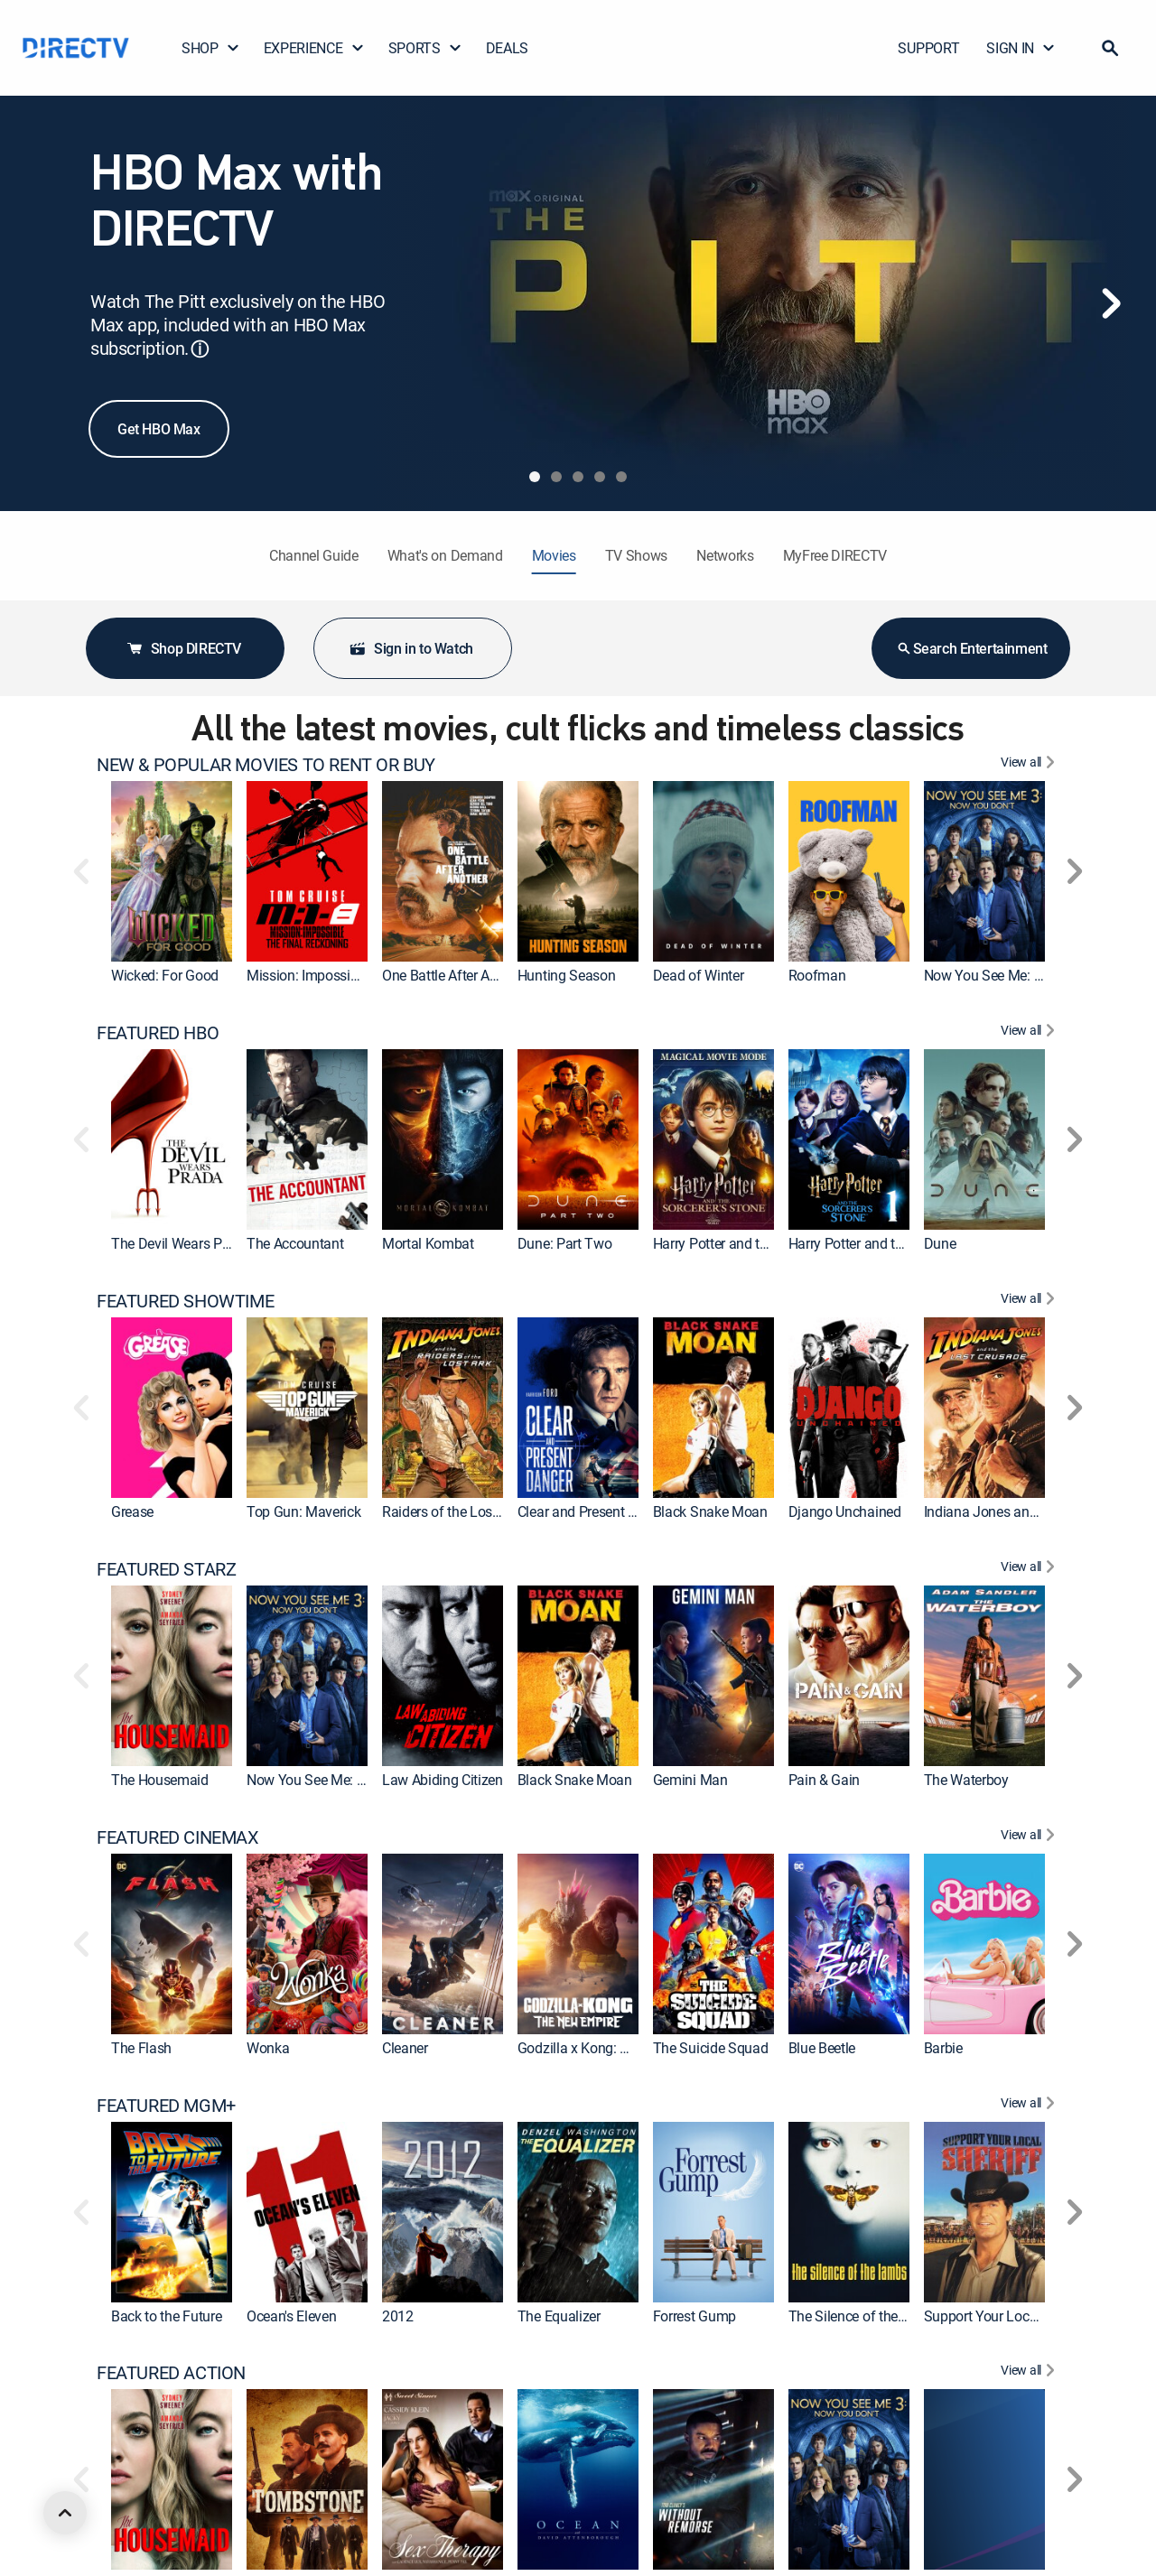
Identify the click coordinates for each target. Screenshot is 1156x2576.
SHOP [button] (211, 48)
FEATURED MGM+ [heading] (166, 2105)
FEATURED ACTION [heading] (171, 2373)
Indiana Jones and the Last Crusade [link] (1033, 1511)
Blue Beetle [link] (821, 2048)
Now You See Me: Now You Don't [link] (1023, 975)
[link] (171, 871)
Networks (724, 555)
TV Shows (636, 555)
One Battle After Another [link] (455, 975)
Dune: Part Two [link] (564, 1243)
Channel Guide (314, 555)
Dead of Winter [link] (698, 975)
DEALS (507, 48)
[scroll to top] (65, 2513)
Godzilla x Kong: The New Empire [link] (618, 2048)
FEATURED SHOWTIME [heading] (185, 1301)
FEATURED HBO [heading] (158, 1033)
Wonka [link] (268, 2048)
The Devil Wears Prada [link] (180, 1243)
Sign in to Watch (411, 648)
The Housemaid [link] (160, 1780)
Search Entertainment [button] (971, 648)
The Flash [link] (141, 2048)
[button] (1110, 48)
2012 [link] (398, 2316)
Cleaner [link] (405, 2048)
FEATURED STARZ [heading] (166, 1569)
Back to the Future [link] (166, 2316)
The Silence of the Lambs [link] (866, 2316)
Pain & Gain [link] (824, 1780)
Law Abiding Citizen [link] (442, 1780)
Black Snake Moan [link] (710, 1511)
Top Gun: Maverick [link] (304, 1511)
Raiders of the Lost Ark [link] (451, 1511)
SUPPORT (928, 48)
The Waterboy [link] (966, 1780)
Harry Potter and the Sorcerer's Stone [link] (899, 1243)
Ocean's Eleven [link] (292, 2316)
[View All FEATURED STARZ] (1030, 1569)
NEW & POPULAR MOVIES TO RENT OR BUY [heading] (266, 765)
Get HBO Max (158, 429)
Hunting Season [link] (566, 975)
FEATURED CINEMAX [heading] (178, 1837)
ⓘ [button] (200, 349)
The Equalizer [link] (559, 2316)
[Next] (1111, 303)
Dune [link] (940, 1243)
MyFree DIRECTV (835, 555)
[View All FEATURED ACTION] (1030, 2373)
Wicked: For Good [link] (165, 975)
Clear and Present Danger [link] (594, 1511)
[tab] (534, 476)
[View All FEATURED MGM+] (1030, 2105)
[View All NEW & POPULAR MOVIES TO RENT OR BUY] (1030, 765)
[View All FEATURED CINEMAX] (1030, 1837)
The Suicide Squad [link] (711, 2048)
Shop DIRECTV (183, 648)
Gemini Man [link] (690, 1780)
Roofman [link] (817, 975)
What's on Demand (445, 555)
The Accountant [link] (295, 1243)
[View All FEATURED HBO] (1030, 1033)
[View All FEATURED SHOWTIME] (1030, 1301)
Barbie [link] (943, 2048)
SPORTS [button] (425, 48)
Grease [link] (132, 1511)
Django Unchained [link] (844, 1511)
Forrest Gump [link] (694, 2316)
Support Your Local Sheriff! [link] (1006, 2316)
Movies (554, 555)
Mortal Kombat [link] (428, 1243)
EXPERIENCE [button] (314, 48)
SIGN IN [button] (1021, 48)
